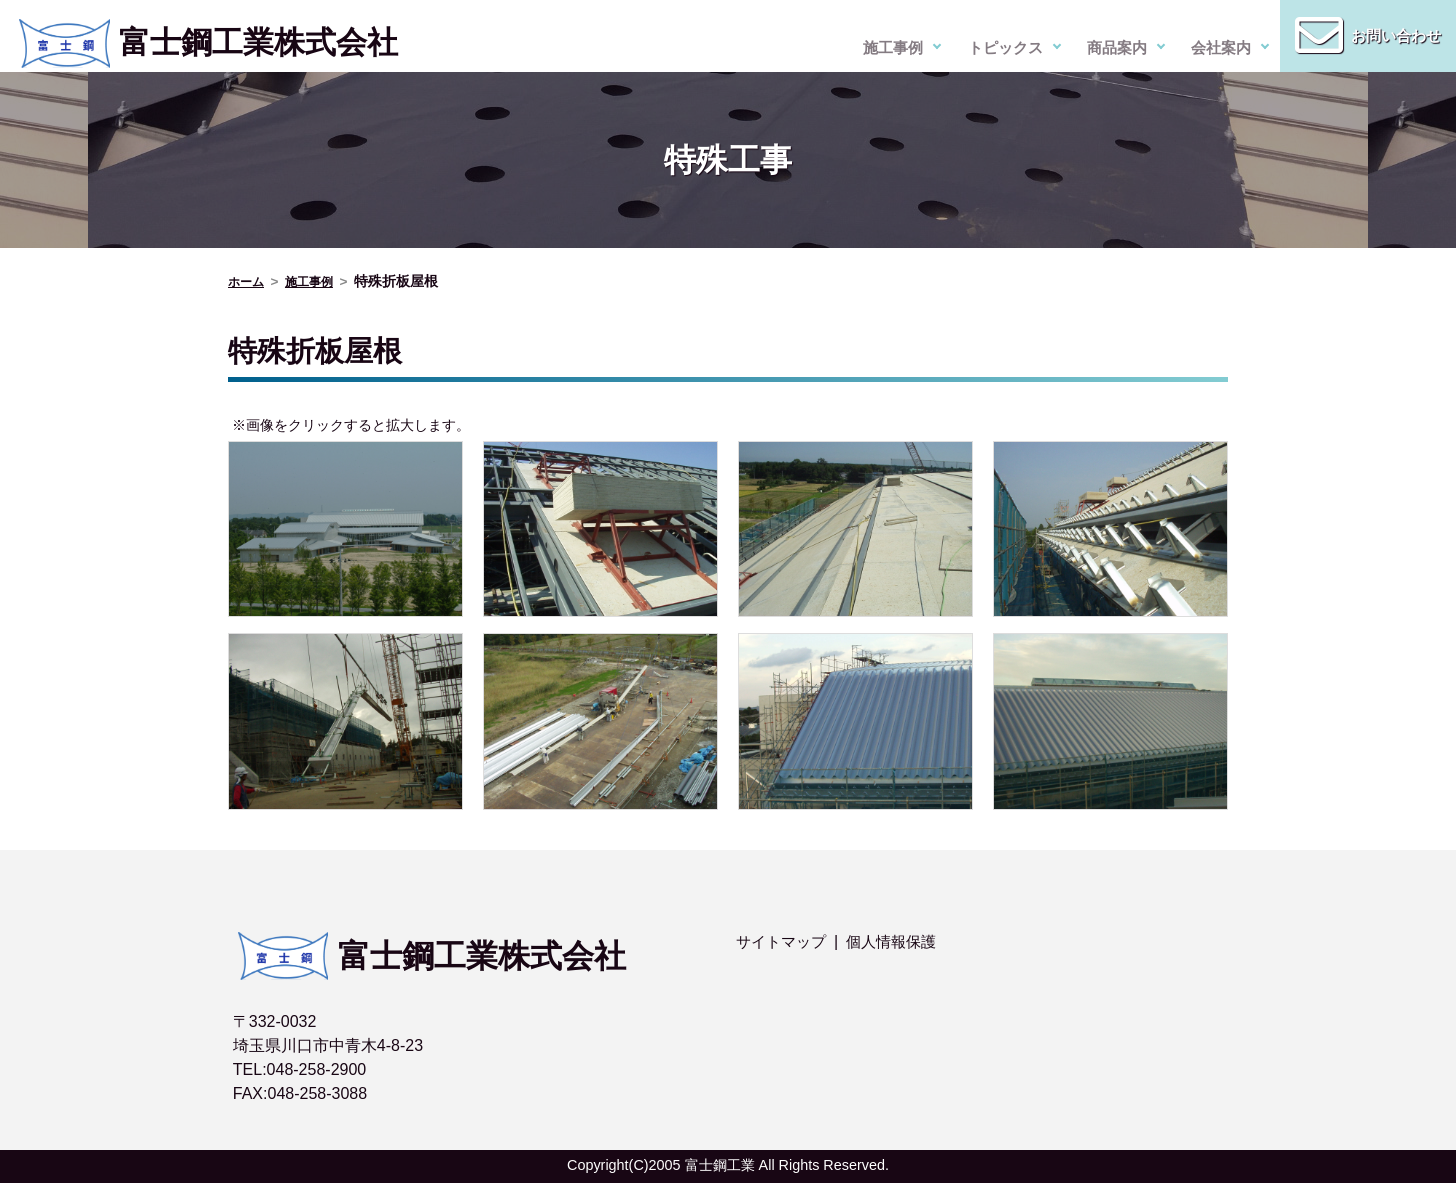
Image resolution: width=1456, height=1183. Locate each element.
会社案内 (1221, 47)
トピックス (1004, 47)
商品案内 (1117, 47)
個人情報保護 (900, 941)
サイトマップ (784, 941)
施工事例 (893, 47)
